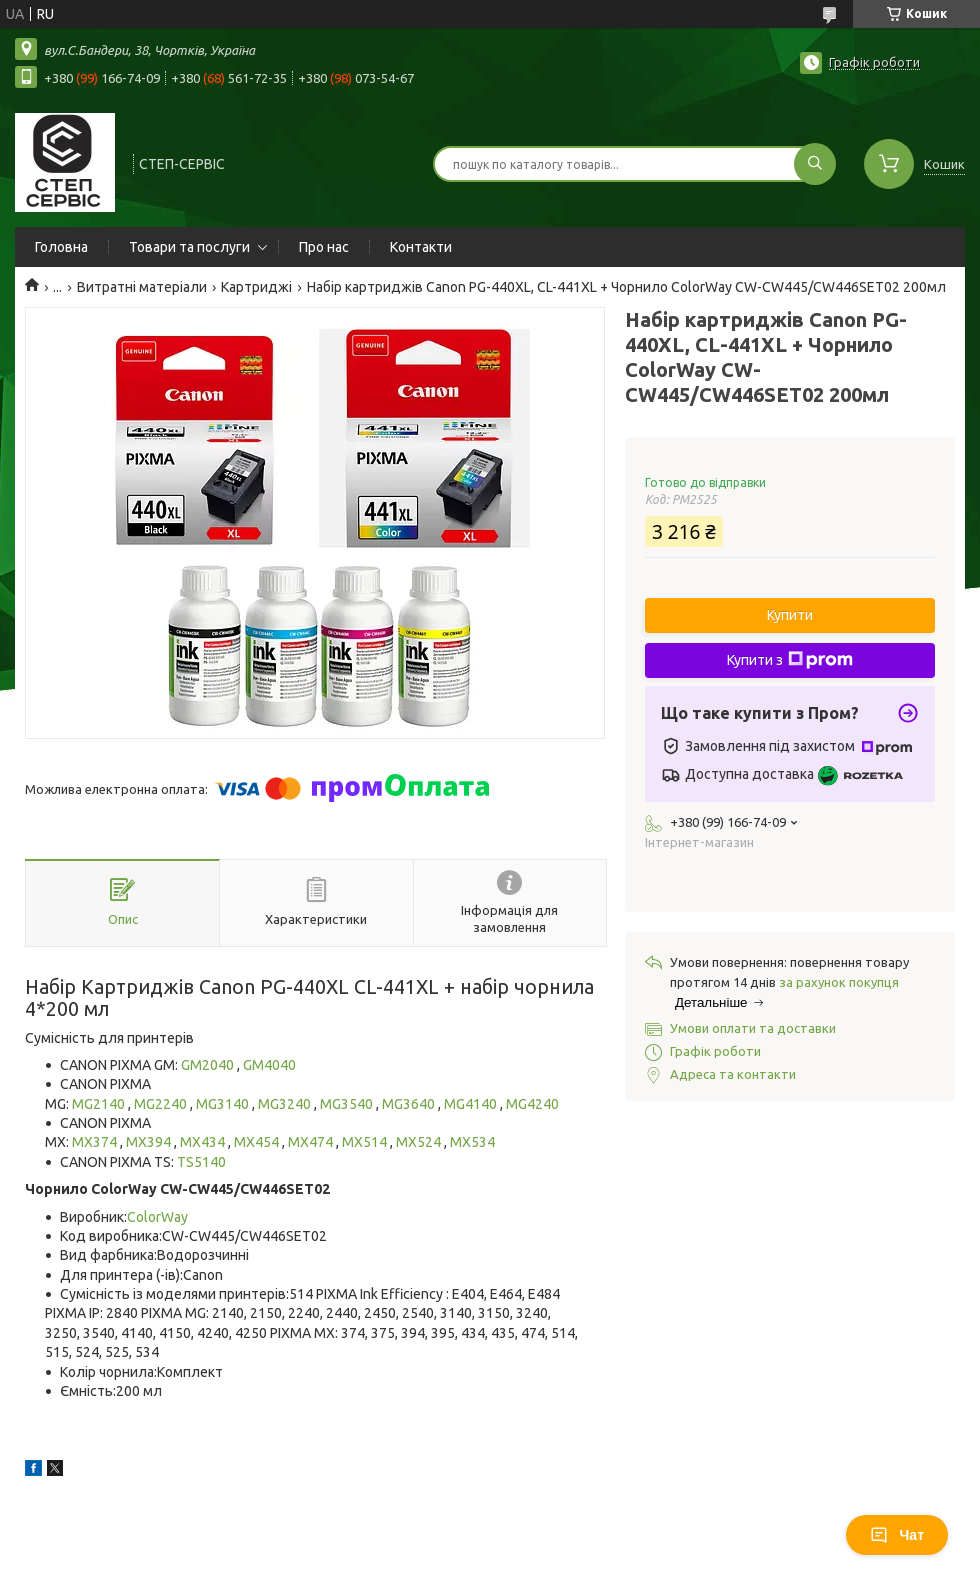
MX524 (420, 1142)
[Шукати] (815, 164)
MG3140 (224, 1104)
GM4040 (269, 1065)
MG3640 (410, 1104)
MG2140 (100, 1104)
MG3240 (286, 1104)
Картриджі (256, 287)
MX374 (96, 1142)
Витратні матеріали (142, 287)
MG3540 (348, 1104)
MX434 (204, 1142)
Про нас (324, 247)
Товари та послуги (189, 247)
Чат (897, 1535)
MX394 (150, 1142)
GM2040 (209, 1065)
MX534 (472, 1142)
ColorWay (157, 1217)
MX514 (366, 1142)
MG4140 (472, 1104)
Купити (790, 615)
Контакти (421, 247)
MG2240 (162, 1104)
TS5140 (201, 1162)
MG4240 (532, 1104)
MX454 (258, 1142)
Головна (61, 247)
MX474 (312, 1142)
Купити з (790, 660)
